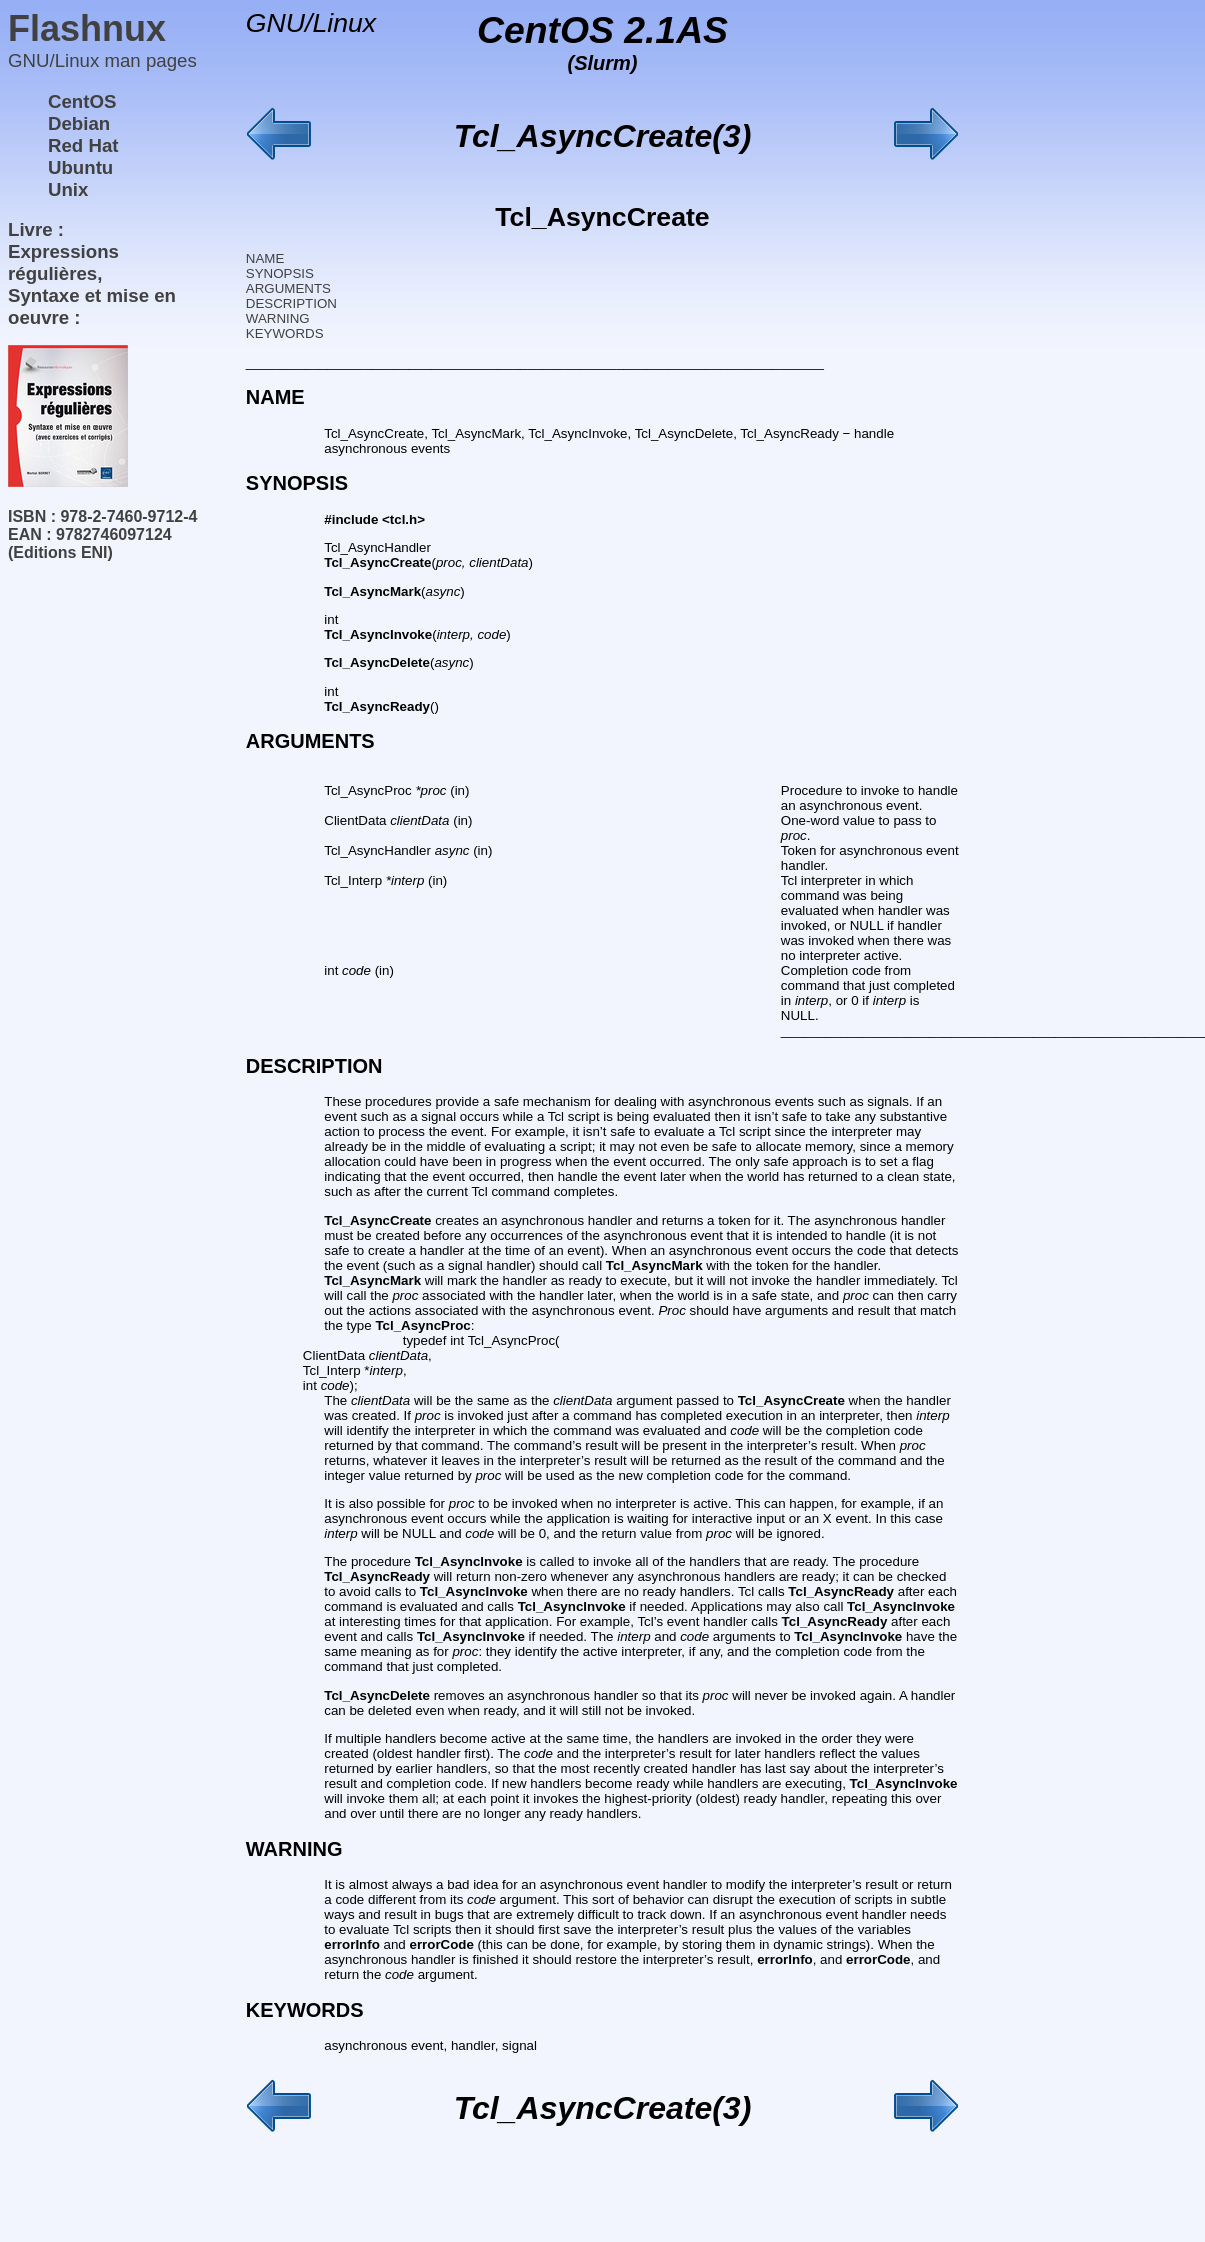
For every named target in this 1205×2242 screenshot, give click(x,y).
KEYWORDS (285, 333)
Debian (79, 123)
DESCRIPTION (291, 303)
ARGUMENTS (288, 288)
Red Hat (83, 145)
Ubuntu (80, 167)
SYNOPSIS (280, 273)
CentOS (82, 101)
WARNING (278, 318)
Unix (68, 189)
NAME (265, 258)
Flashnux (87, 28)
